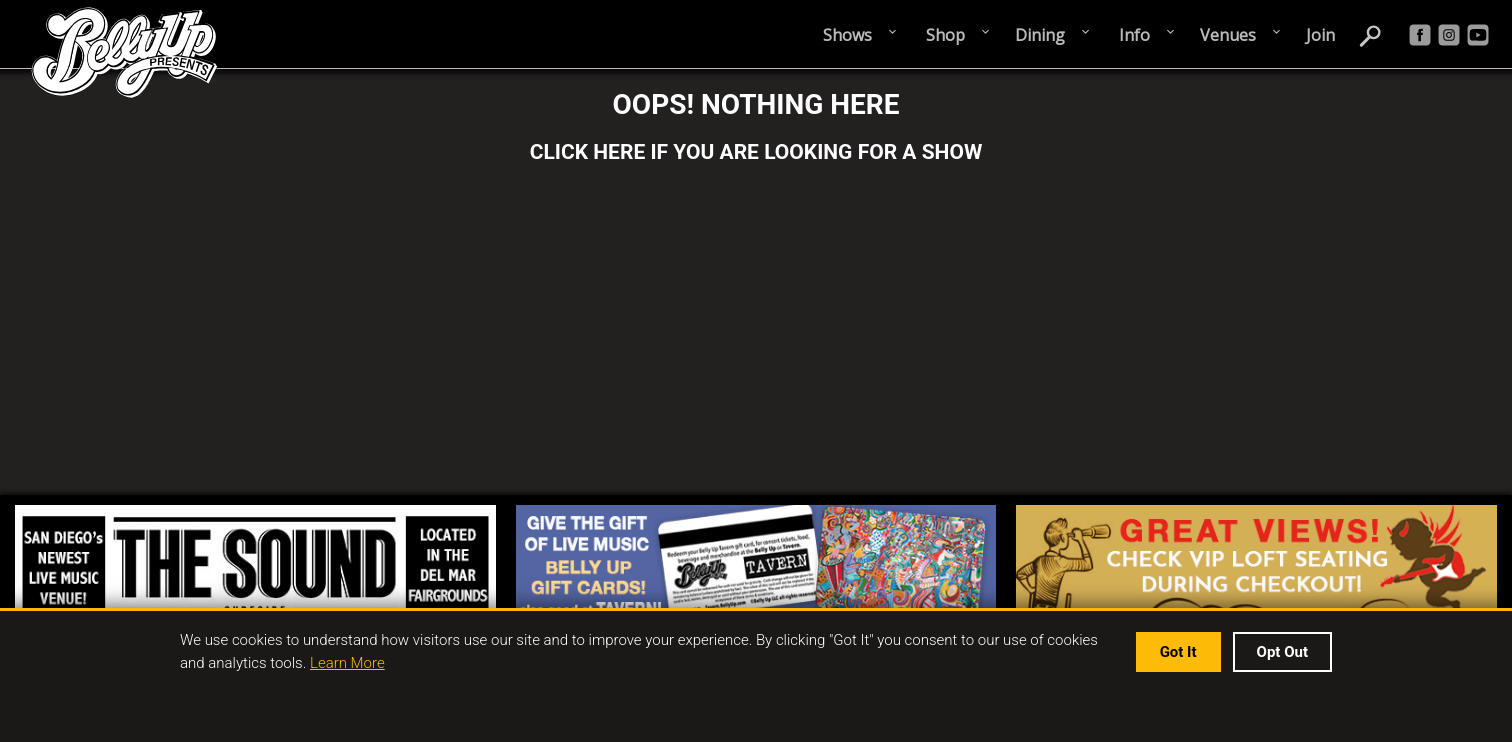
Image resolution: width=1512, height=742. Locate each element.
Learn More (347, 663)
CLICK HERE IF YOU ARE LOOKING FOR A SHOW (756, 152)
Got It (1178, 652)
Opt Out (1282, 652)
